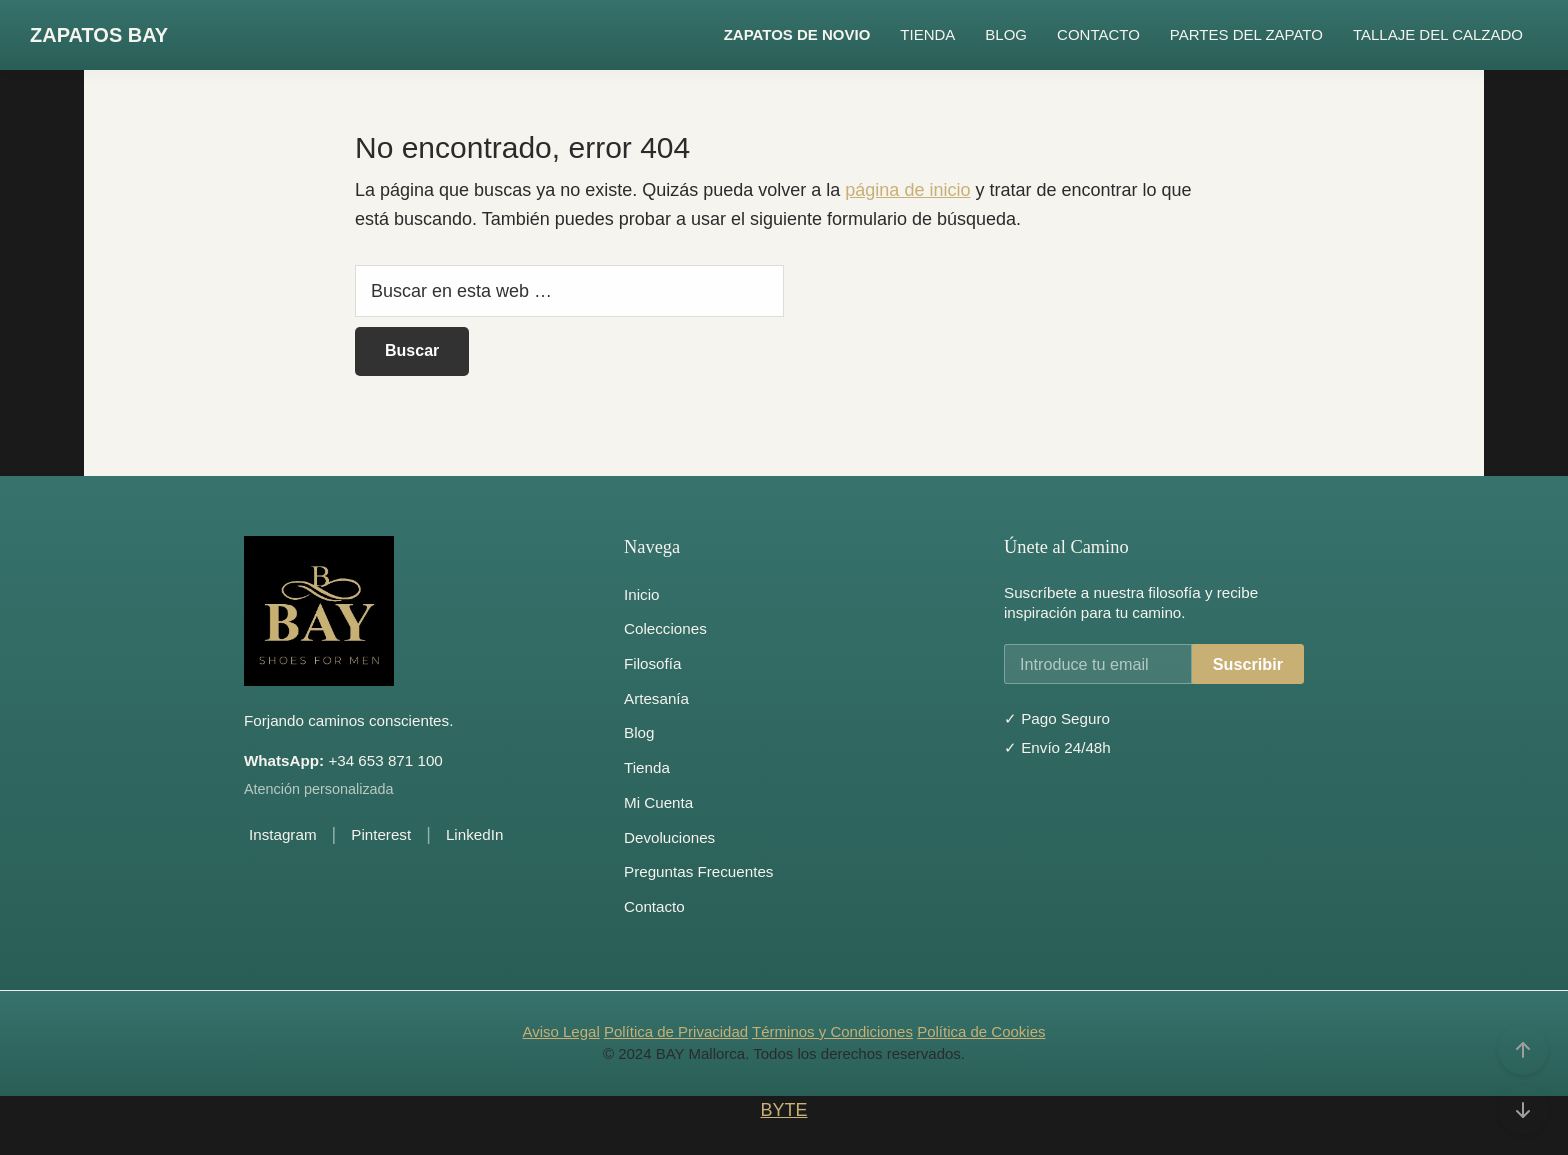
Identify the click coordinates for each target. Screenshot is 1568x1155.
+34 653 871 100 (343, 760)
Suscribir (1248, 664)
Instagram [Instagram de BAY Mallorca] (283, 834)
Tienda (647, 767)
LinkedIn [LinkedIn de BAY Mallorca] (474, 834)
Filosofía (652, 663)
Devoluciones (669, 837)
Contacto (654, 906)
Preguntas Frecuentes (698, 871)
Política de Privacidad (676, 1031)
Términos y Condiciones (832, 1031)
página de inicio (907, 190)
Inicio (641, 594)
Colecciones (665, 628)
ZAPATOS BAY (99, 35)
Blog (639, 732)
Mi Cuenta (658, 802)
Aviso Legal (560, 1031)
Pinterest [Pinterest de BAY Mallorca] (381, 834)
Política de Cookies (981, 1031)
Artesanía (656, 698)
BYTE (783, 1110)
